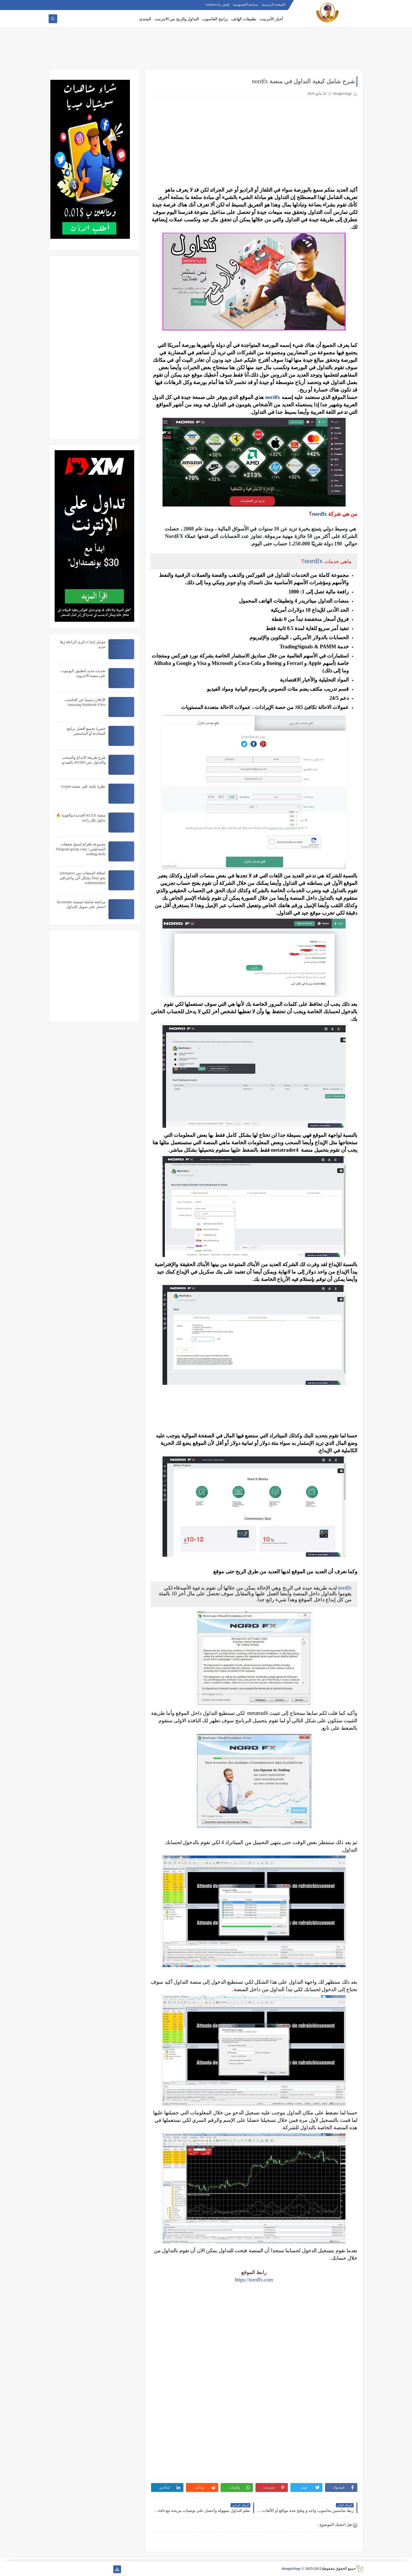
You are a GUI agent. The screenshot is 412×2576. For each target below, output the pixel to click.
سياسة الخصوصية (245, 5)
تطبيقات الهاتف (243, 19)
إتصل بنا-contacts (217, 5)
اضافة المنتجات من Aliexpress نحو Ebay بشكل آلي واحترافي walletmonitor (82, 878)
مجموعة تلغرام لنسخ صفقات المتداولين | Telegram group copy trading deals (81, 849)
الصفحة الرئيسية (273, 5)
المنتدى (145, 19)
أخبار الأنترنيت (271, 19)
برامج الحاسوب (215, 19)
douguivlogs (291, 2568)
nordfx (272, 397)
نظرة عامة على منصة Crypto (83, 786)
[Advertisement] (206, 50)
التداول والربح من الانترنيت (176, 19)
